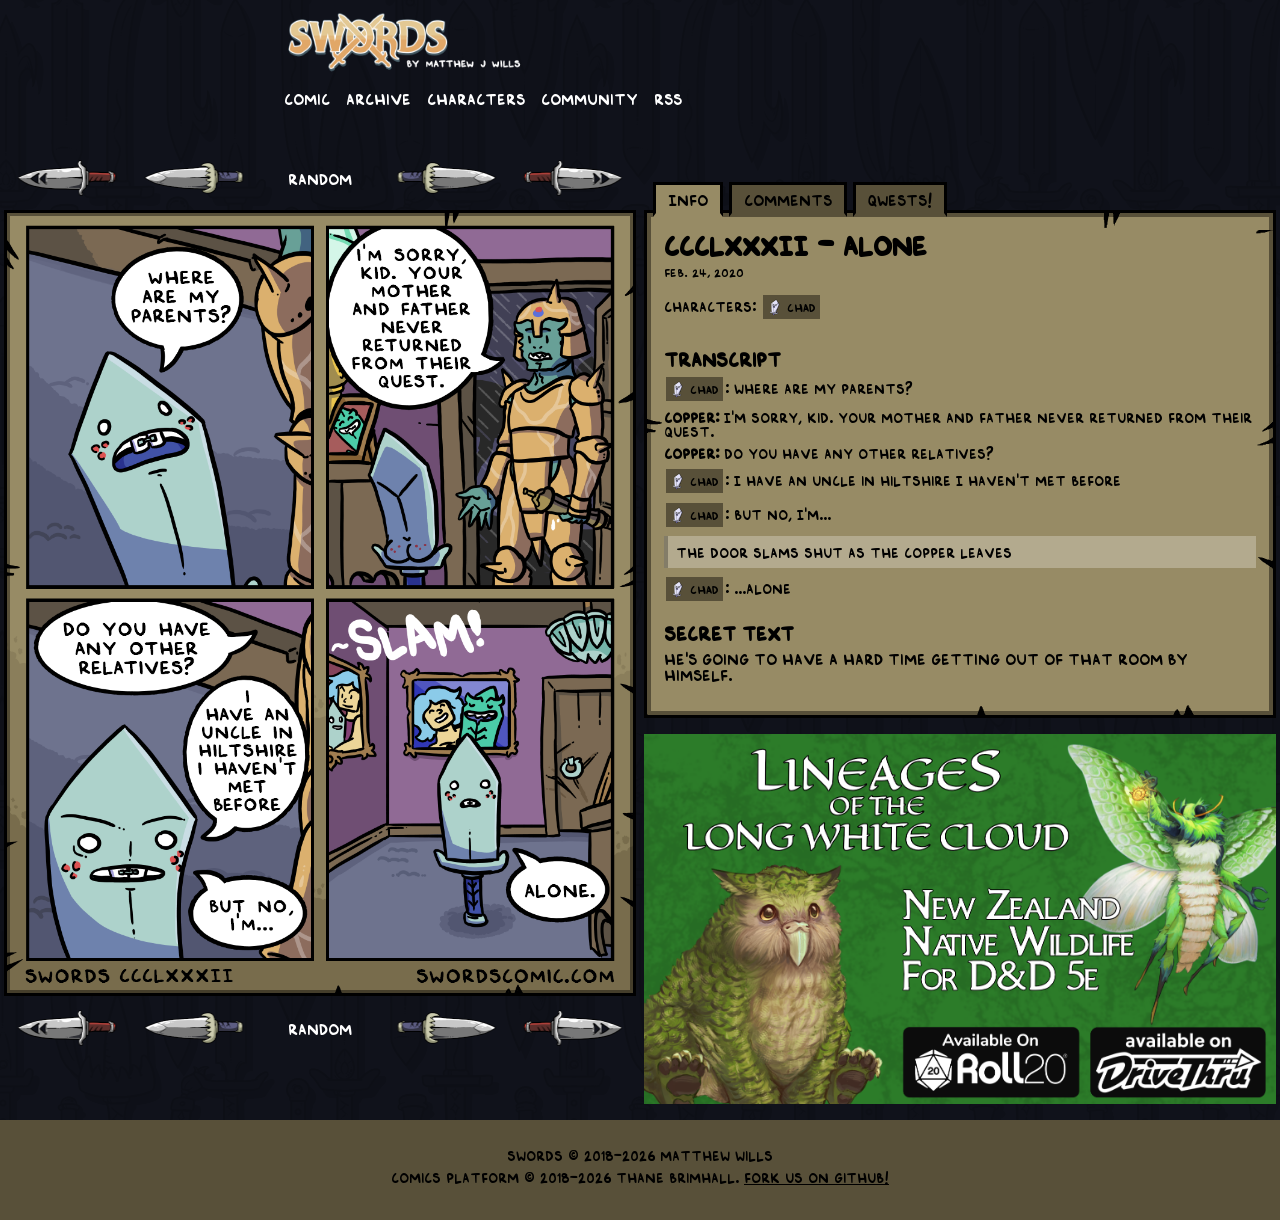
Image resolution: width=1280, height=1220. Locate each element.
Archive (378, 98)
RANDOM (320, 178)
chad (704, 389)
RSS (668, 98)
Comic (307, 98)
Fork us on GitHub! (816, 1177)
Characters (476, 98)
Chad (801, 307)
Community (589, 98)
